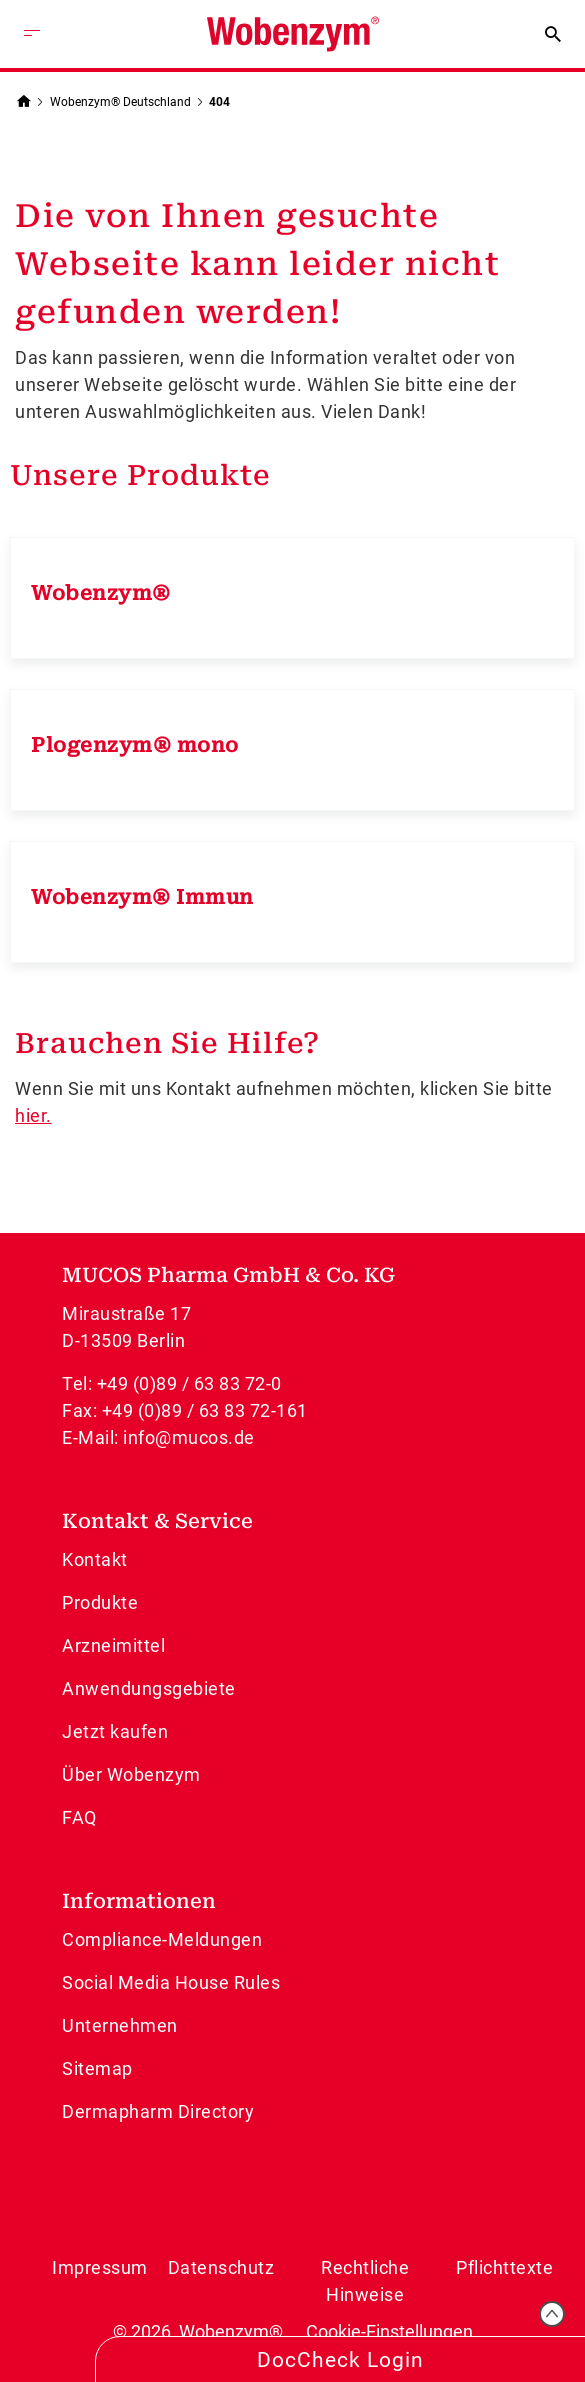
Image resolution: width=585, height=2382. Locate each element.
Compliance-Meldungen (162, 1939)
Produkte (100, 1602)
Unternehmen (120, 2025)
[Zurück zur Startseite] (23, 100)
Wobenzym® (101, 593)
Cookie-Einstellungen (389, 2331)
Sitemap (97, 2068)
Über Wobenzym (131, 1774)
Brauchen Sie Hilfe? (167, 1043)
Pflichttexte (504, 2267)
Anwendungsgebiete (149, 1688)
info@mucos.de (189, 1437)
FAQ (79, 1817)
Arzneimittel (113, 1645)
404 (219, 102)
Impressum (100, 2267)
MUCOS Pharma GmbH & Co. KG (228, 1275)
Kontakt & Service (157, 1521)
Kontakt (95, 1559)
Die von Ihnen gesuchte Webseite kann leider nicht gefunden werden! (257, 264)
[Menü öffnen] (32, 34)
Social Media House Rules (171, 1982)
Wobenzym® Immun (142, 897)
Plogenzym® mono (135, 745)
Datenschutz (221, 2267)
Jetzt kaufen (115, 1731)
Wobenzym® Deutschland (120, 102)
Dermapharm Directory (158, 2111)
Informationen (139, 1901)
